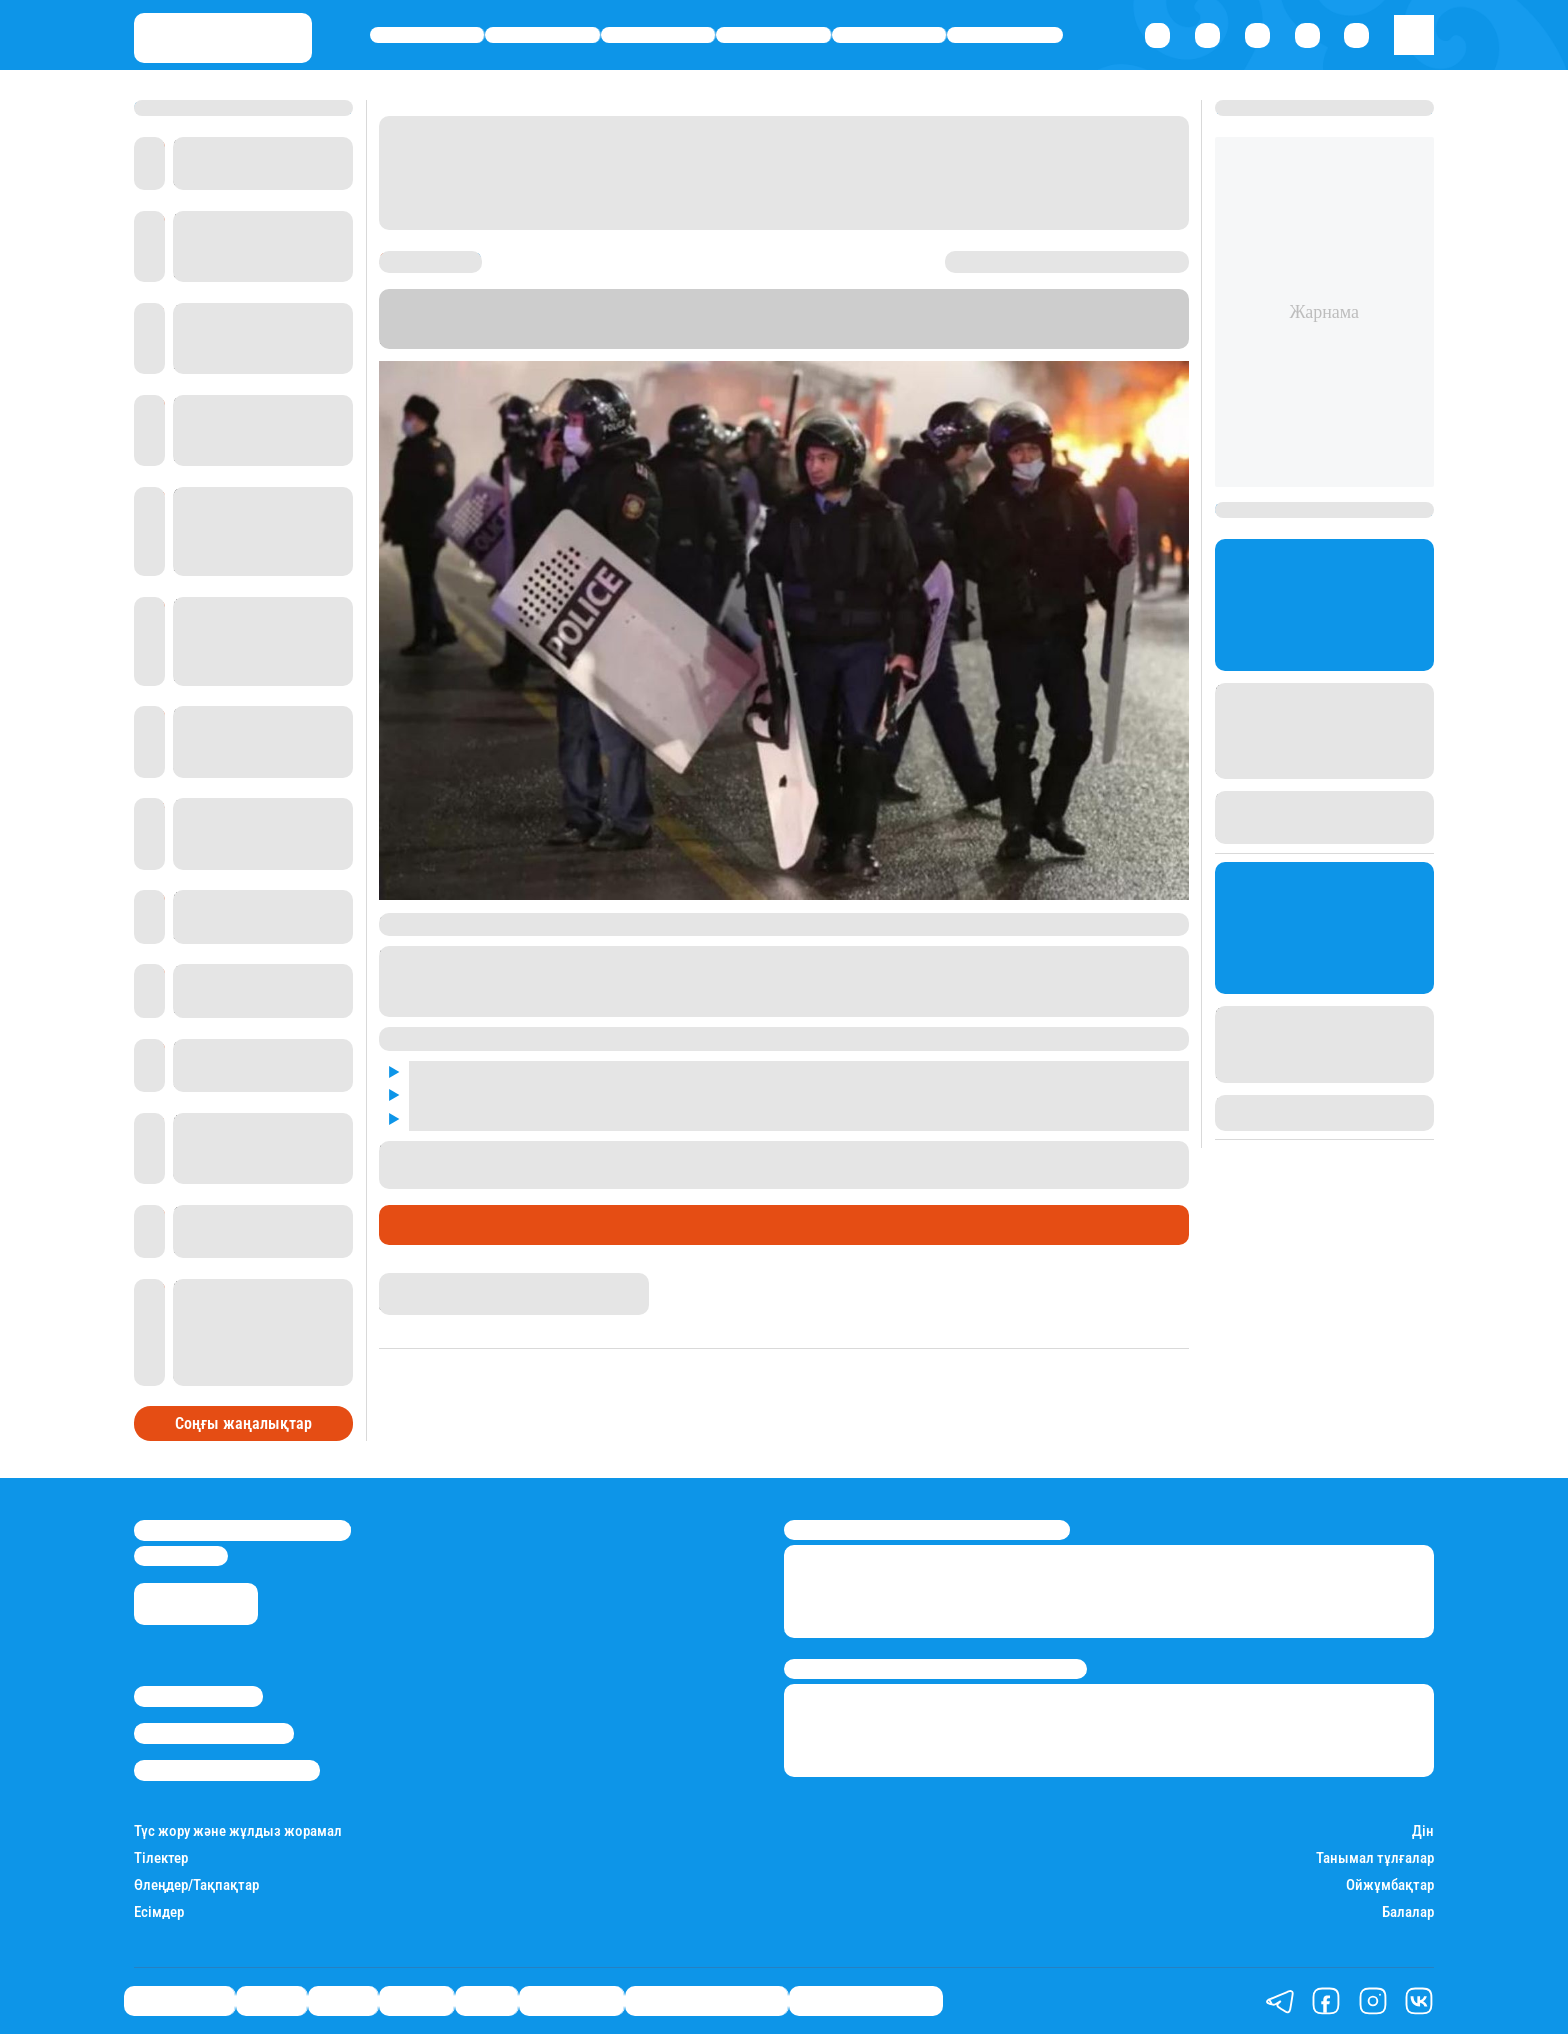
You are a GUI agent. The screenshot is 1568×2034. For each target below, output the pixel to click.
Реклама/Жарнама (214, 1733)
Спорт (889, 35)
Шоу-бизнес (1005, 35)
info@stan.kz (181, 1556)
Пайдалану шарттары (227, 1770)
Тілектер (161, 1858)
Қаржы (542, 35)
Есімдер (159, 1912)
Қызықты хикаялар (706, 2001)
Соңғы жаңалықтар (243, 1423)
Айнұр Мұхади (427, 1282)
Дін (1423, 1831)
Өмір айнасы (427, 35)
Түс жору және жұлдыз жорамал (238, 1831)
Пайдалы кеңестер (866, 2001)
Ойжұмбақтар (1390, 1885)
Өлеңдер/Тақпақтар (196, 1885)
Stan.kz (1084, 318)
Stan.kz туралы (198, 1696)
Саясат (658, 35)
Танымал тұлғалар (1375, 1858)
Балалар (1408, 1912)
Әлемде (774, 35)
